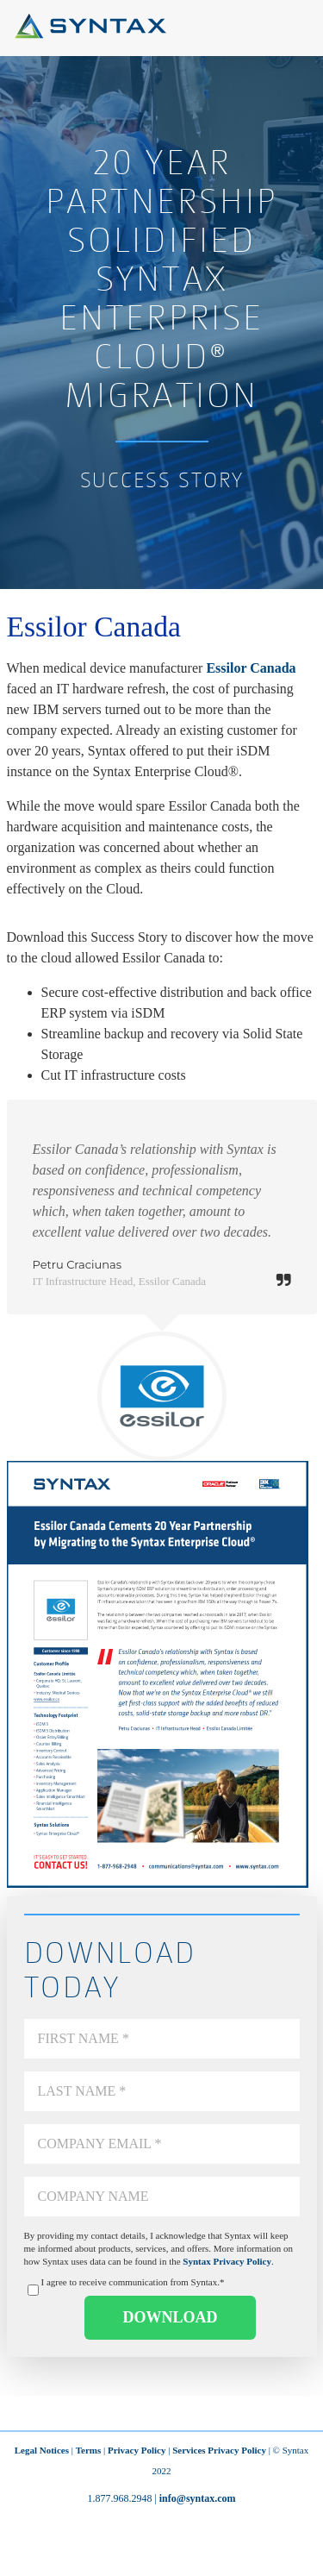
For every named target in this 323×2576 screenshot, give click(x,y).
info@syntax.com (197, 2498)
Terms (89, 2450)
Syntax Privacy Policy (227, 2261)
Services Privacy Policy (219, 2450)
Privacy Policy (137, 2450)
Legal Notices (42, 2450)
